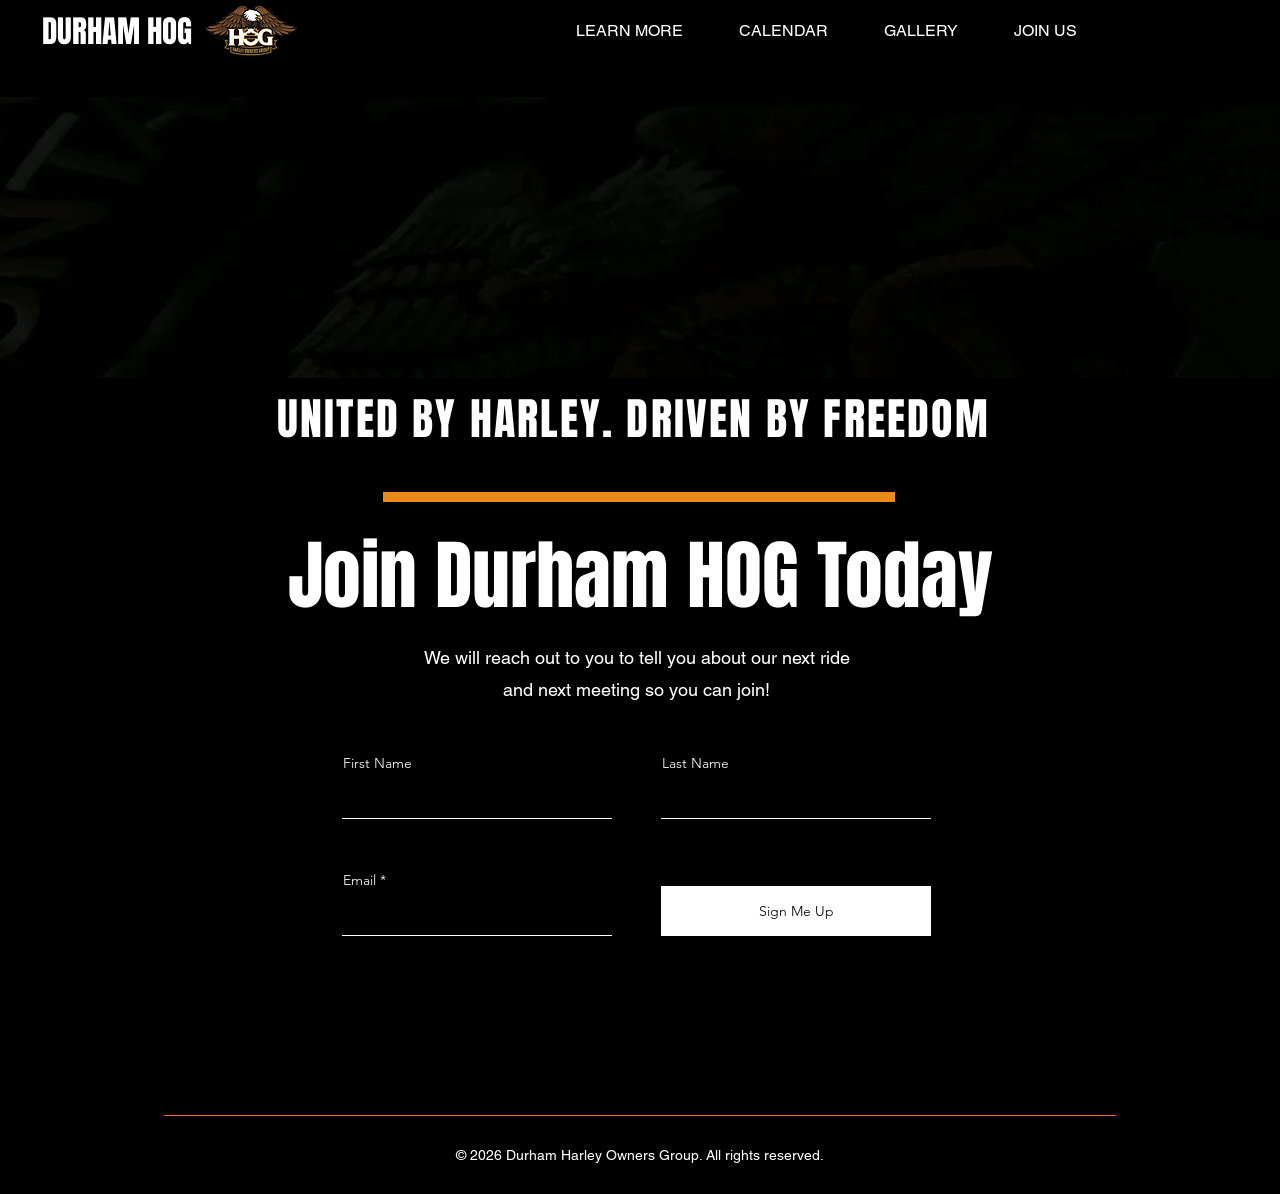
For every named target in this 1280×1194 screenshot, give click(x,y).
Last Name (695, 763)
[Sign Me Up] (796, 911)
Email (359, 880)
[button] (616, 31)
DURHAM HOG (117, 31)
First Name (377, 763)
